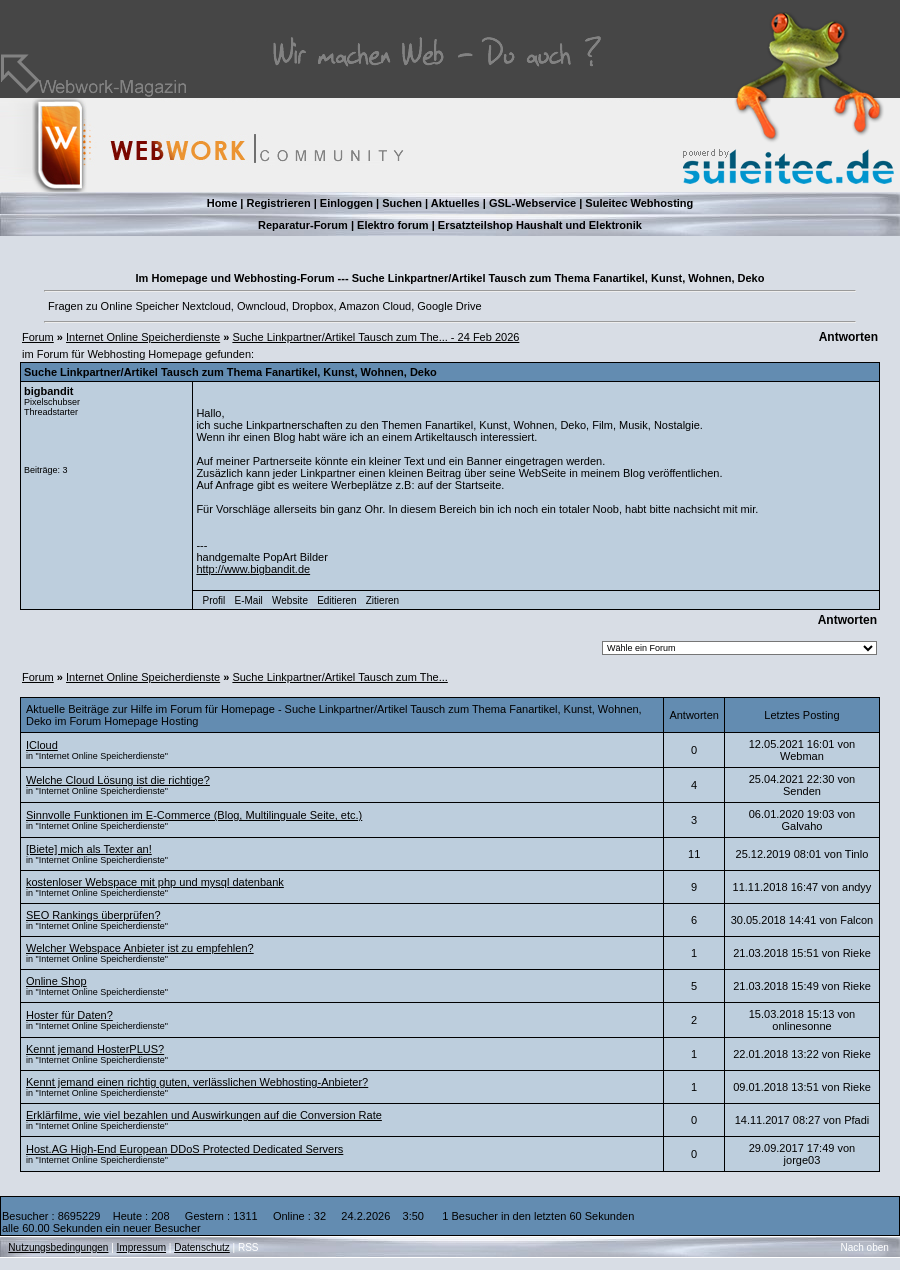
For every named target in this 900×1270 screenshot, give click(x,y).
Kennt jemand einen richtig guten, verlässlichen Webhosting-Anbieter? (197, 1082)
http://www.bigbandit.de (253, 569)
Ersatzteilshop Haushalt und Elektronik (540, 225)
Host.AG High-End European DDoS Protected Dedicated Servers (184, 1149)
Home (222, 203)
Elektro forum (393, 225)
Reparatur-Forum (303, 225)
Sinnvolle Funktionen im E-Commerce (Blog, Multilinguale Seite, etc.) (194, 815)
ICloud (42, 745)
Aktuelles (455, 203)
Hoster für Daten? (69, 1015)
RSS (248, 1247)
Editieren (336, 600)
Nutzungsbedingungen (58, 1247)
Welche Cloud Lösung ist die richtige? (118, 780)
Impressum (141, 1247)
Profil (214, 600)
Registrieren (278, 203)
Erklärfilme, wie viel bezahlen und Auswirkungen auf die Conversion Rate (204, 1115)
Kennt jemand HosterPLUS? (95, 1049)
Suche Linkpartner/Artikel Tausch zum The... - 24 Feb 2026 (375, 337)
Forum (38, 337)
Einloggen (346, 203)
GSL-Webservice (532, 203)
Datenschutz (202, 1247)
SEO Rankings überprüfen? (93, 915)
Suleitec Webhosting (639, 203)
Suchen (402, 203)
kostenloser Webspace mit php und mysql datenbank (155, 882)
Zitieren (382, 600)
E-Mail (248, 600)
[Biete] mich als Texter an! (89, 849)
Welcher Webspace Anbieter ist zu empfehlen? (140, 948)
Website (290, 600)
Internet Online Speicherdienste (143, 337)
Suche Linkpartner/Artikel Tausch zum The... (339, 677)
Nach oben (865, 1247)
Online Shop (56, 981)
